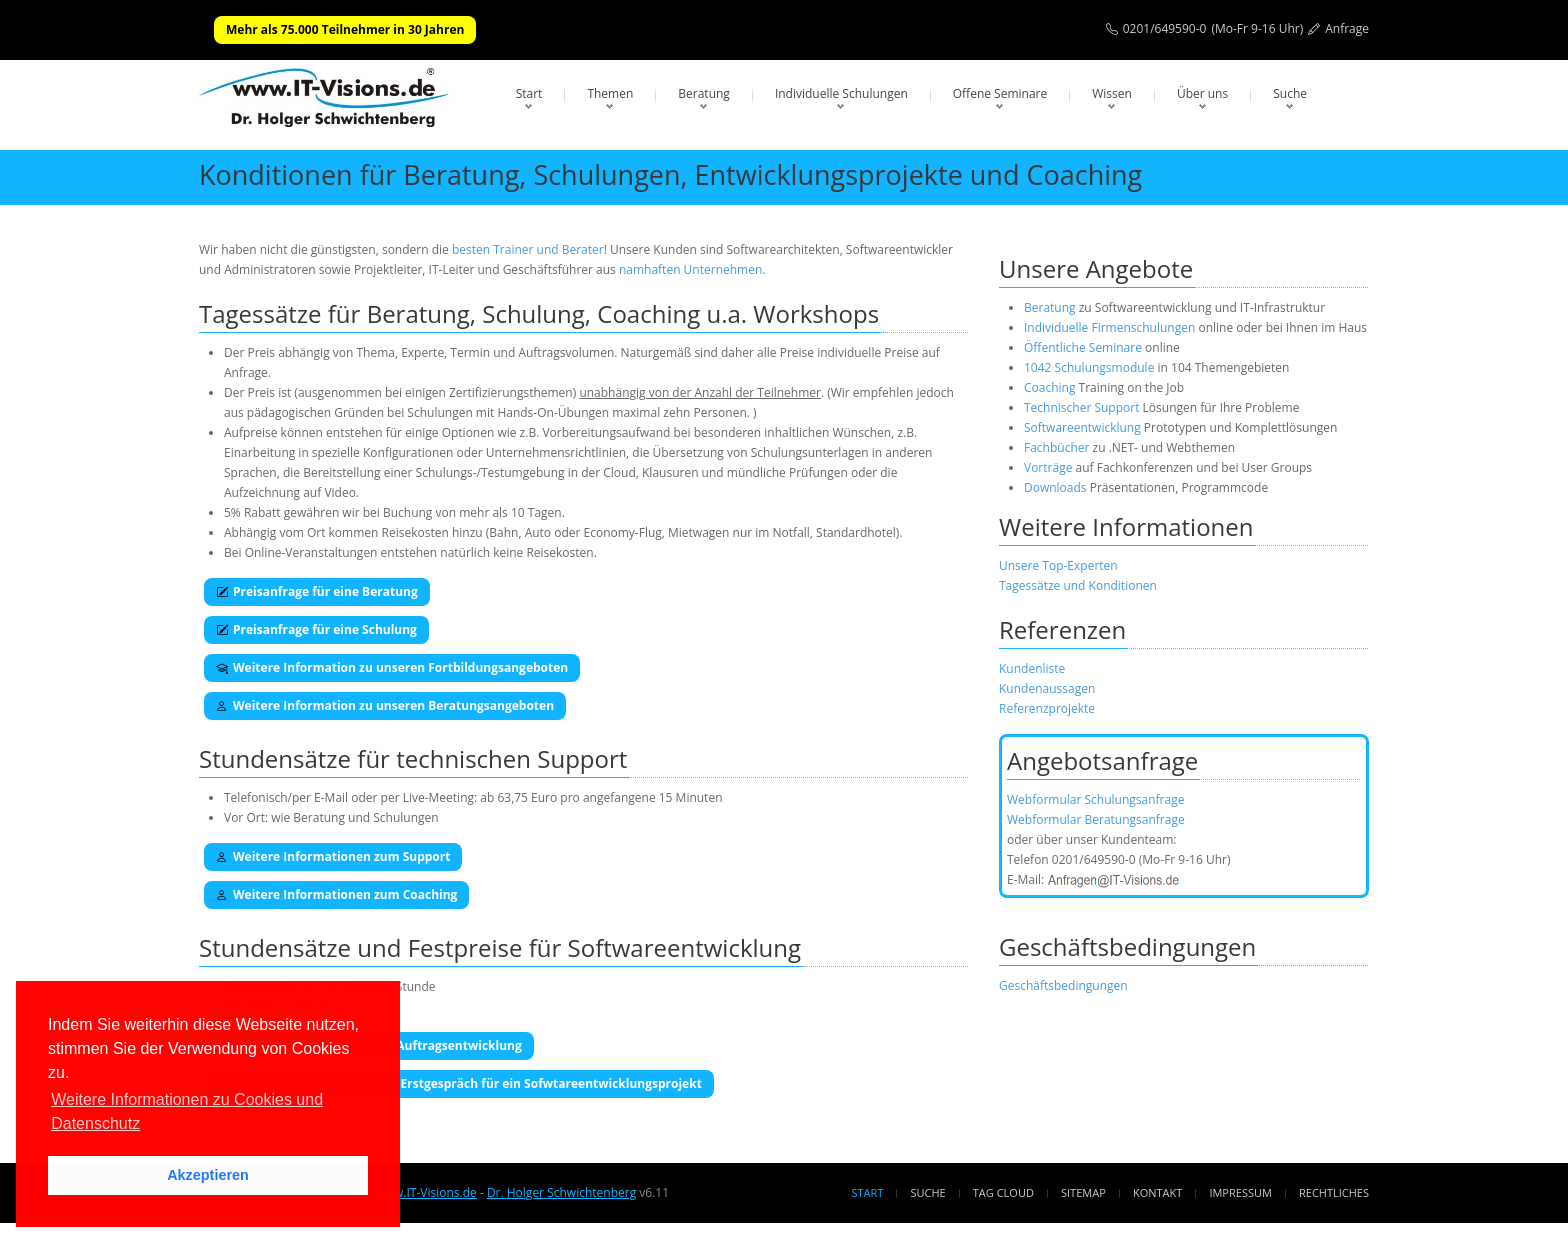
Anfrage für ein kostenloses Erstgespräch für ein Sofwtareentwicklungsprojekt (459, 1083)
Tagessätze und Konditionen (1078, 585)
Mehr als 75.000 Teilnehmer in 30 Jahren (345, 29)
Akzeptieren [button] (208, 1175)
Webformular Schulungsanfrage (1095, 799)
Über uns (1202, 93)
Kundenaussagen (1047, 688)
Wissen (1112, 93)
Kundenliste (1032, 668)
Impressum (1240, 1192)
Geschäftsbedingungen (1063, 985)
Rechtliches (1334, 1192)
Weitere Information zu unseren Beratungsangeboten (385, 705)
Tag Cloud (1003, 1192)
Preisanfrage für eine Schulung (316, 629)
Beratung (704, 93)
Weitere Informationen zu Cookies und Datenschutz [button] (187, 1111)
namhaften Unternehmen (690, 269)
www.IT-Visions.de (425, 1192)
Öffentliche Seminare (1083, 347)
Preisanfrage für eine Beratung (317, 591)
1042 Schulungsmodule (1091, 367)
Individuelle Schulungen (841, 93)
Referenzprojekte (1047, 708)
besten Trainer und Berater (528, 249)
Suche (1290, 93)
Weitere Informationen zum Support (333, 856)
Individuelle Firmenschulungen (1109, 327)
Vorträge (1048, 467)
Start (529, 93)
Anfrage (1347, 28)
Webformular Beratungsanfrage (1096, 819)
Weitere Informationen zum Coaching (336, 894)
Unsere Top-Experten (1058, 565)
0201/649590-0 (1165, 28)
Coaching (1049, 387)
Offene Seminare (1000, 93)
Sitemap (1083, 1192)
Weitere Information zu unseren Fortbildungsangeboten (392, 667)
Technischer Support (1081, 407)
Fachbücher (1056, 447)
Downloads (1055, 487)
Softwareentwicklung (1082, 427)
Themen (610, 93)
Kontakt (1157, 1192)
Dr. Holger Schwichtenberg (561, 1192)
